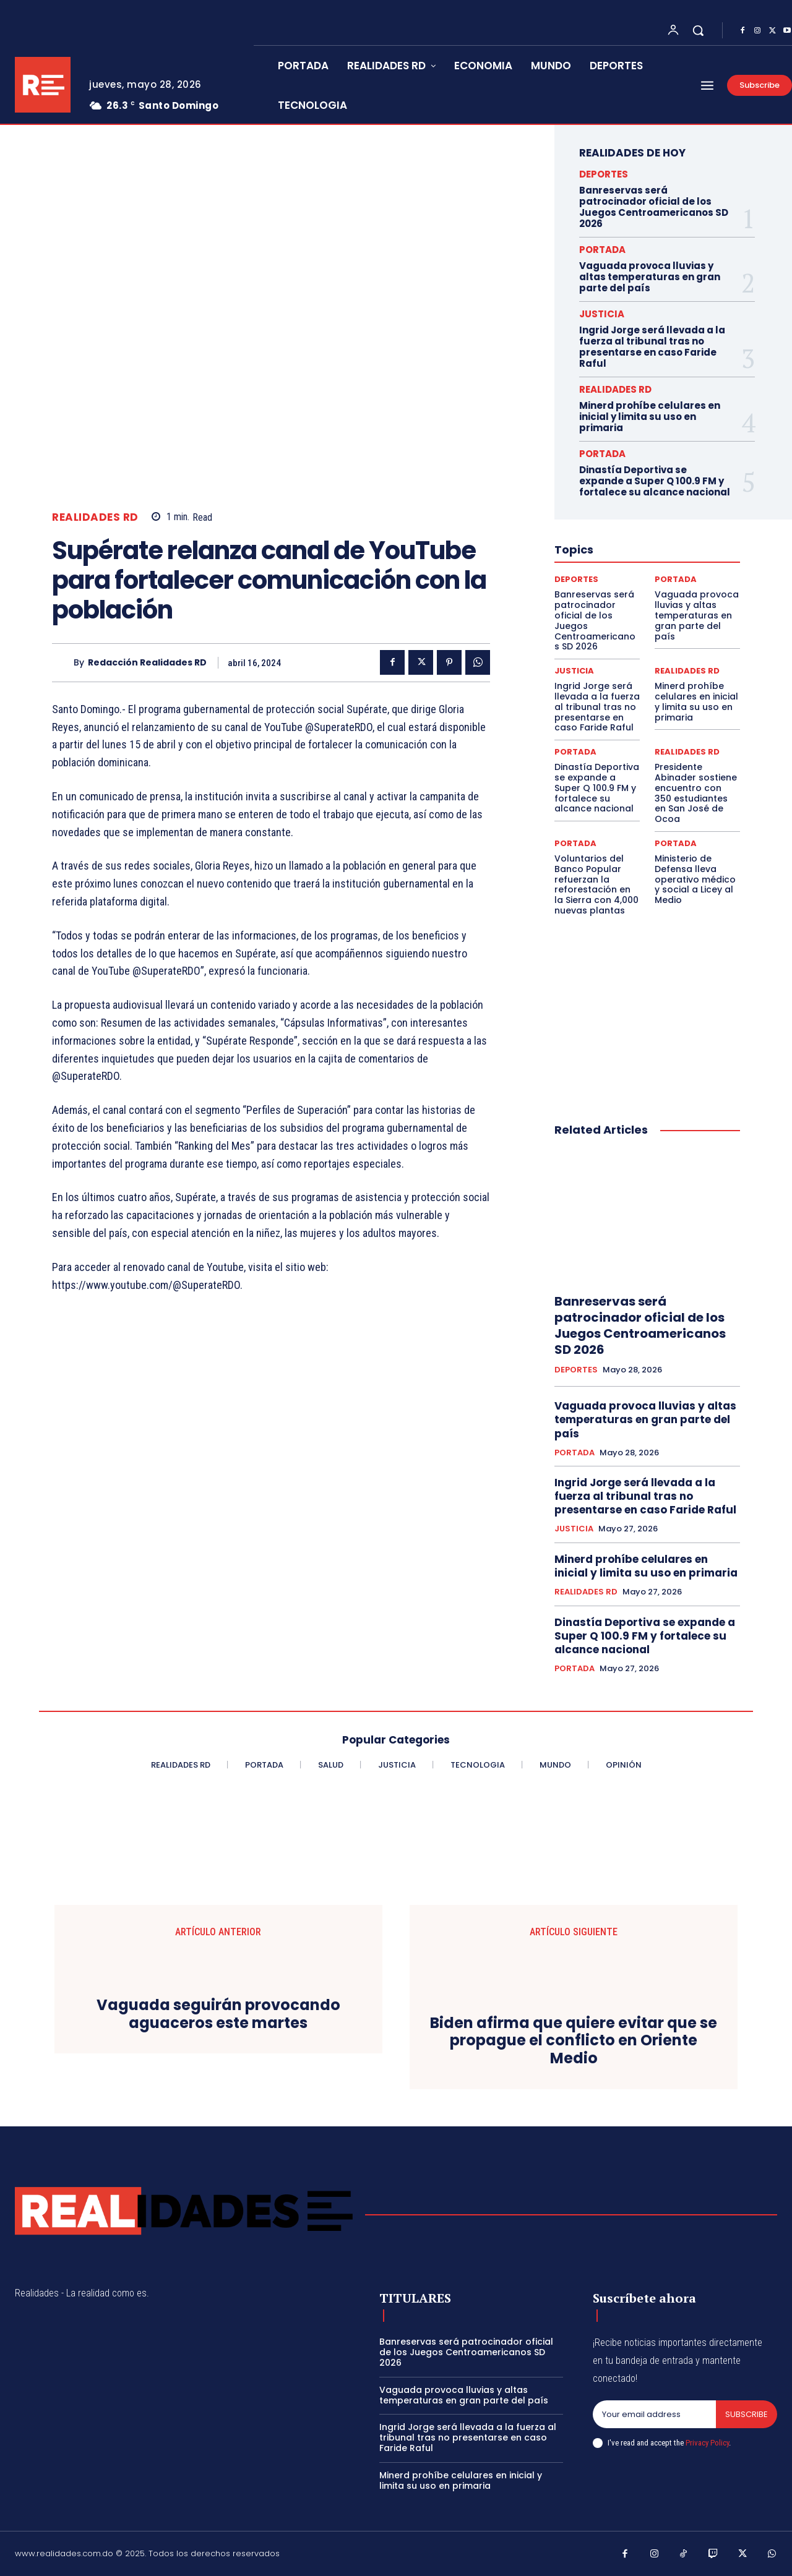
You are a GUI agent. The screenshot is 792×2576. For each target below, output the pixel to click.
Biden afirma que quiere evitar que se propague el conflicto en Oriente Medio (573, 2041)
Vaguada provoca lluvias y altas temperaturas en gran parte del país (649, 276)
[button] (698, 30)
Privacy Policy (707, 2442)
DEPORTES (603, 174)
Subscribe (746, 2414)
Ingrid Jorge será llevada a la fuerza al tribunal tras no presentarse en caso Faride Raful (652, 346)
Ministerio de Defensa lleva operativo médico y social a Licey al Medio (695, 879)
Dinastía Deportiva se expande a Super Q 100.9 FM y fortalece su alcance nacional (654, 481)
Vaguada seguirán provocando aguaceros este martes (218, 2014)
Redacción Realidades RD (147, 662)
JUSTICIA (601, 314)
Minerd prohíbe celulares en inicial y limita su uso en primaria (649, 416)
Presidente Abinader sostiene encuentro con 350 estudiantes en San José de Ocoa (696, 793)
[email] (654, 2414)
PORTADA (602, 249)
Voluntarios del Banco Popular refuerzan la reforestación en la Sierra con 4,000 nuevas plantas (596, 884)
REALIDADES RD (95, 517)
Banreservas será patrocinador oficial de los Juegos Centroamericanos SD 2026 (653, 207)
